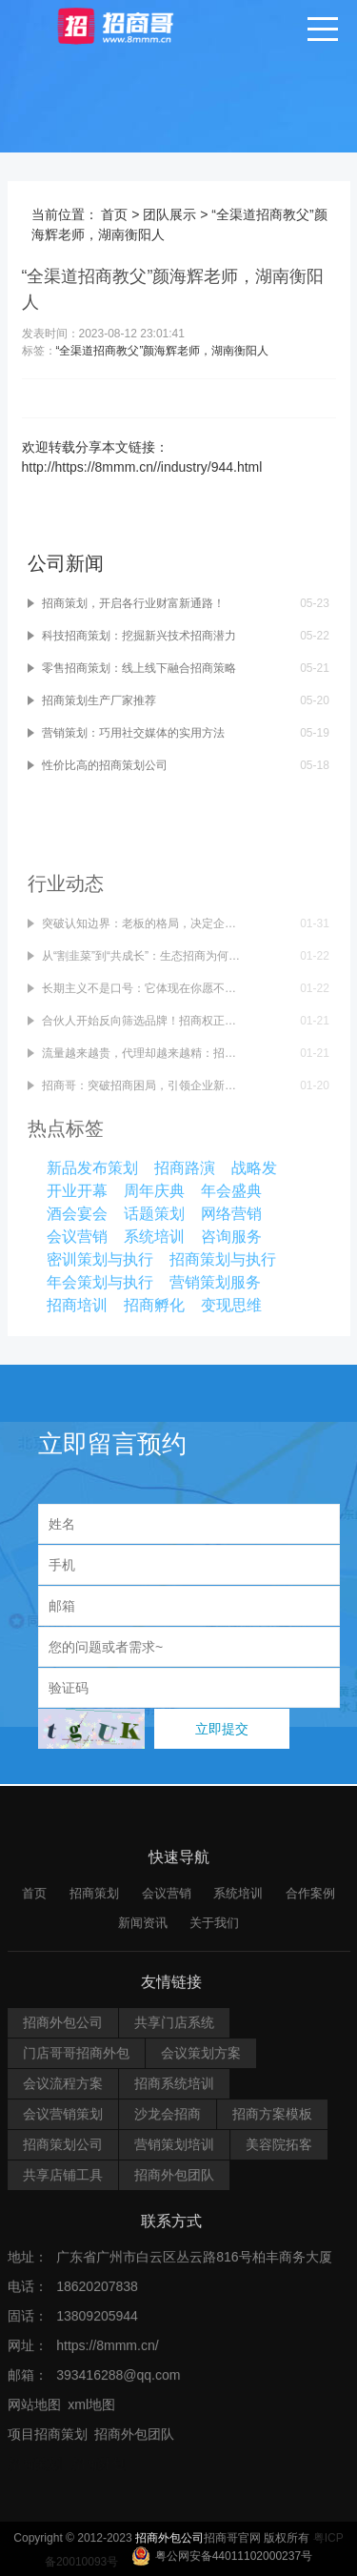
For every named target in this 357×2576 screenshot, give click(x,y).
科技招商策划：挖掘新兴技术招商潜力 (141, 555)
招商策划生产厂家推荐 (101, 620)
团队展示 (171, 214)
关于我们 (214, 2508)
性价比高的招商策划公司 (106, 685)
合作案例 (310, 2479)
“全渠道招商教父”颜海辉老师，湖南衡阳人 (164, 350)
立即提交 (221, 1728)
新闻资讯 (143, 2508)
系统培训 (238, 2479)
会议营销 (166, 2479)
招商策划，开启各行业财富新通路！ (135, 523)
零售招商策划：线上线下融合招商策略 (141, 588)
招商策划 (94, 2479)
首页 (116, 214)
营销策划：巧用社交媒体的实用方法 (135, 652)
